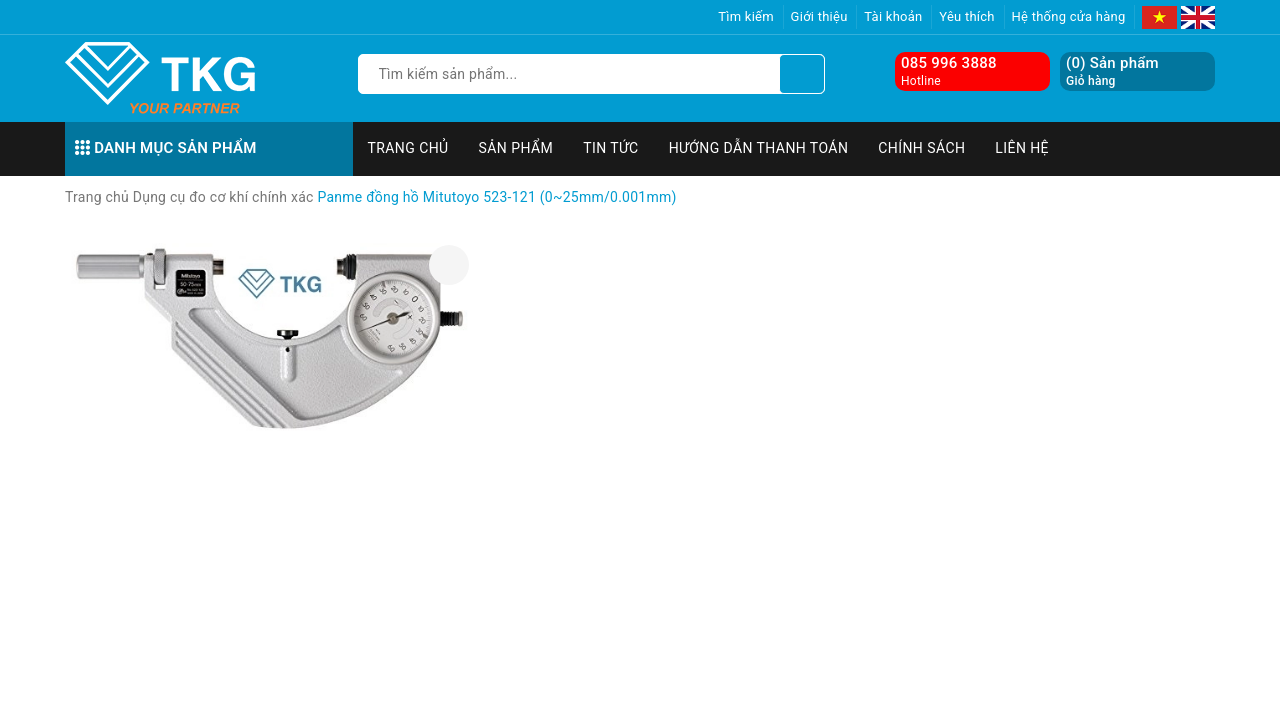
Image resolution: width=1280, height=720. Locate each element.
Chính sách (921, 148)
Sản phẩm (516, 148)
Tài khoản (893, 16)
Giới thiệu (819, 16)
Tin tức (611, 148)
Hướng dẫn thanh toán (759, 148)
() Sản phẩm (1112, 71)
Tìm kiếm (746, 16)
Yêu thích (967, 16)
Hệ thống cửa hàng (1069, 16)
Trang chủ (408, 148)
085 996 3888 (949, 63)
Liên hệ (1022, 148)
